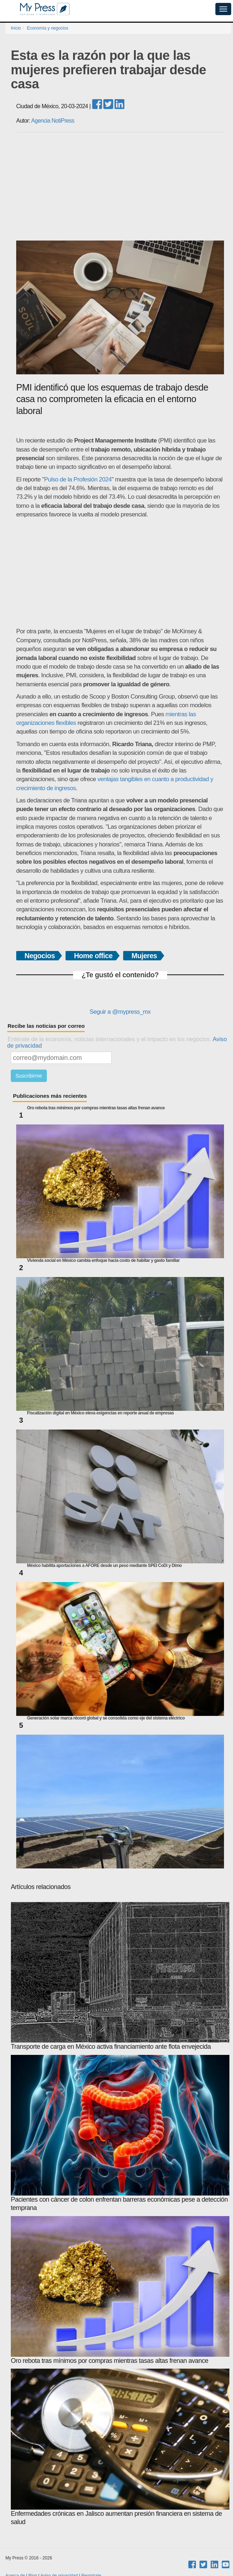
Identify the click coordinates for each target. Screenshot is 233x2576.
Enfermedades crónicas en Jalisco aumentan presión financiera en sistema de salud (120, 2447)
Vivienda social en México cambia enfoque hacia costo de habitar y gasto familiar (103, 1260)
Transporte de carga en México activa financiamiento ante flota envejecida (120, 1976)
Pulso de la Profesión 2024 (78, 479)
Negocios (39, 956)
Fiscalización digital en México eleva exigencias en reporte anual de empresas (100, 1413)
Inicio (16, 28)
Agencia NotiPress (53, 121)
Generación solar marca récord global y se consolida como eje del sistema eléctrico (106, 1718)
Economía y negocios (47, 28)
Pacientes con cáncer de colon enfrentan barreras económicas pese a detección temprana (120, 2133)
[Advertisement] (120, 186)
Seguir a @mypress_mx (120, 1011)
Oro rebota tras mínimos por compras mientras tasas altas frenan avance (96, 1108)
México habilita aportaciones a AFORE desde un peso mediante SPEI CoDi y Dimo (104, 1565)
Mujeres (144, 956)
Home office (93, 956)
